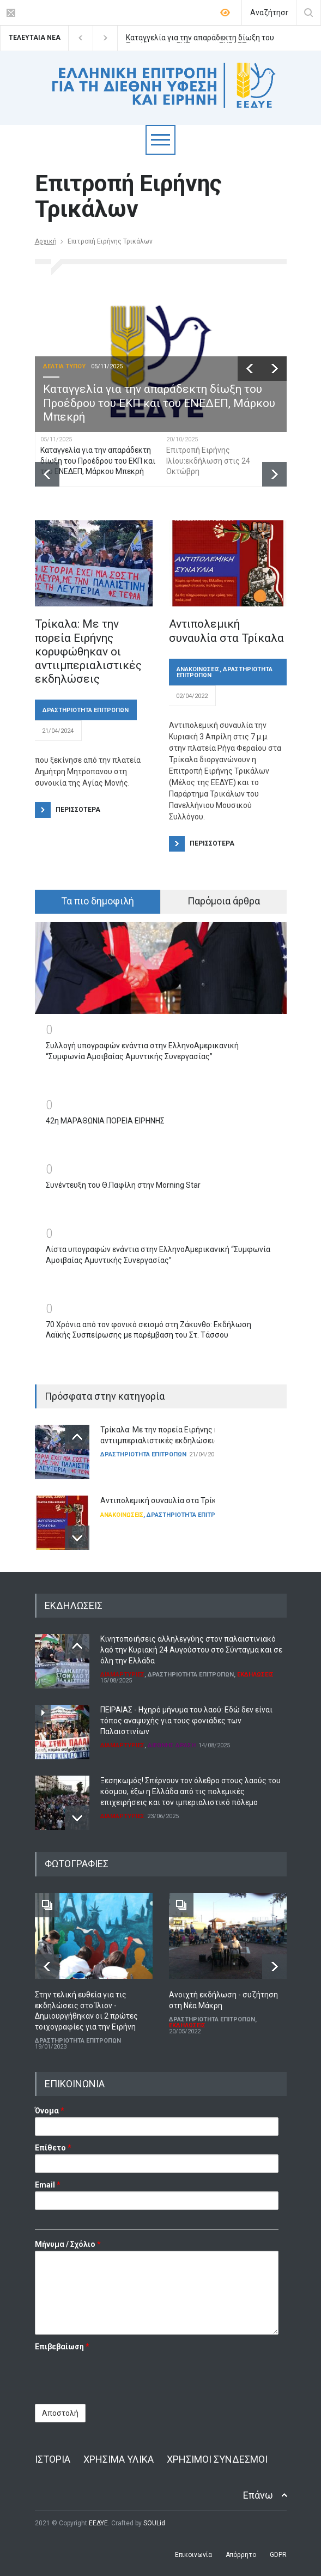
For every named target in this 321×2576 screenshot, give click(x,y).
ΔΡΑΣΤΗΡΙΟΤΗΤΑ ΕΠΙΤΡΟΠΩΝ (86, 710)
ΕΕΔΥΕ (98, 2523)
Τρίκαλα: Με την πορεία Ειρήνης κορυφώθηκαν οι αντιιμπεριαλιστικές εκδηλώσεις (88, 651)
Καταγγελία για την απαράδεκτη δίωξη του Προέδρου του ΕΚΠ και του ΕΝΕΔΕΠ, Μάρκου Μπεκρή (200, 38)
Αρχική (46, 241)
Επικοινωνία (193, 2555)
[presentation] (118, 2374)
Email (47, 2185)
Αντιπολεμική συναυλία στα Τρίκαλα (226, 630)
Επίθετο (53, 2148)
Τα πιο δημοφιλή (97, 901)
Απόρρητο (241, 2555)
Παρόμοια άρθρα (223, 901)
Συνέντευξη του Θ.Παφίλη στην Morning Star (123, 1185)
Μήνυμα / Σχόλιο (68, 2244)
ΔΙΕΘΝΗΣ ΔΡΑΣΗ (172, 1745)
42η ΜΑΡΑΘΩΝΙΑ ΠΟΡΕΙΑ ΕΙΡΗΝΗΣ (105, 1120)
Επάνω (258, 2495)
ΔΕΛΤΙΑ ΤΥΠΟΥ (64, 366)
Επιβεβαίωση (62, 2346)
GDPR (278, 2555)
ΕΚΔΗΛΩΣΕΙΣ (255, 1674)
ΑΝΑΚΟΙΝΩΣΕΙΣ (198, 669)
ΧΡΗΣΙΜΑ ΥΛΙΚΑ (118, 2459)
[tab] (98, 902)
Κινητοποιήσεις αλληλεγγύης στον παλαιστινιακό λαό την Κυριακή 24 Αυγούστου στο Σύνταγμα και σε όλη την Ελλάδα (191, 1649)
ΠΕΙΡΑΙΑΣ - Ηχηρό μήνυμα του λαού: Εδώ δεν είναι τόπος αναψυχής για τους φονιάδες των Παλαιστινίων (186, 1720)
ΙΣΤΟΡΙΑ (52, 2459)
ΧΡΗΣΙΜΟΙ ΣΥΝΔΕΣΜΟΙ (217, 2459)
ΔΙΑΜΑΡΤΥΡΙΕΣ (122, 1674)
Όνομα (49, 2111)
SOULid (154, 2523)
